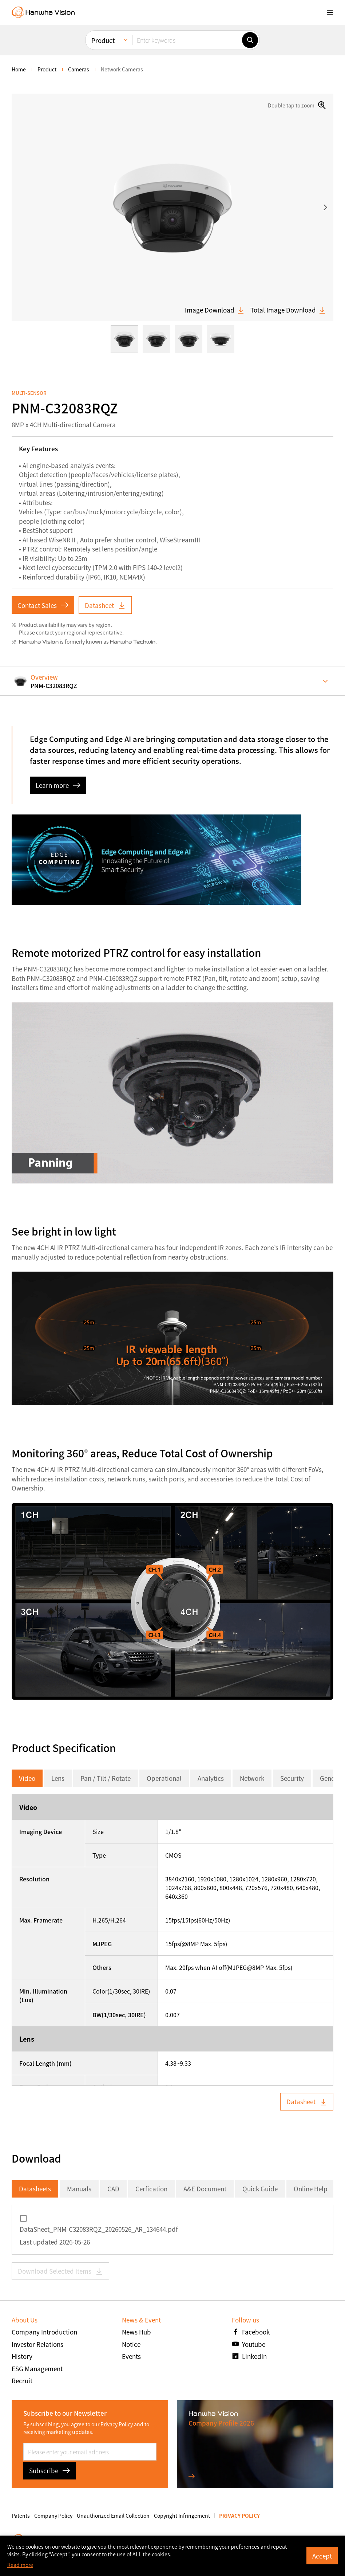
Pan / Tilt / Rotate (105, 1778)
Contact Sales (42, 605)
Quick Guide (260, 2188)
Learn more (58, 785)
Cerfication (151, 2188)
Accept (322, 2555)
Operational (164, 1778)
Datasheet (105, 605)
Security (292, 1778)
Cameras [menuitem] (78, 69)
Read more (20, 2564)
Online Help (311, 2188)
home (19, 69)
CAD (113, 2188)
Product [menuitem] (103, 40)
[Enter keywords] (187, 40)
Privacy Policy (116, 2424)
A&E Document (204, 2188)
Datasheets (35, 2188)
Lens (57, 1778)
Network (252, 1778)
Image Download (215, 310)
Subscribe (49, 2470)
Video (27, 1778)
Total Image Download (288, 310)
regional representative (94, 632)
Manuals (79, 2188)
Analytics (211, 1778)
